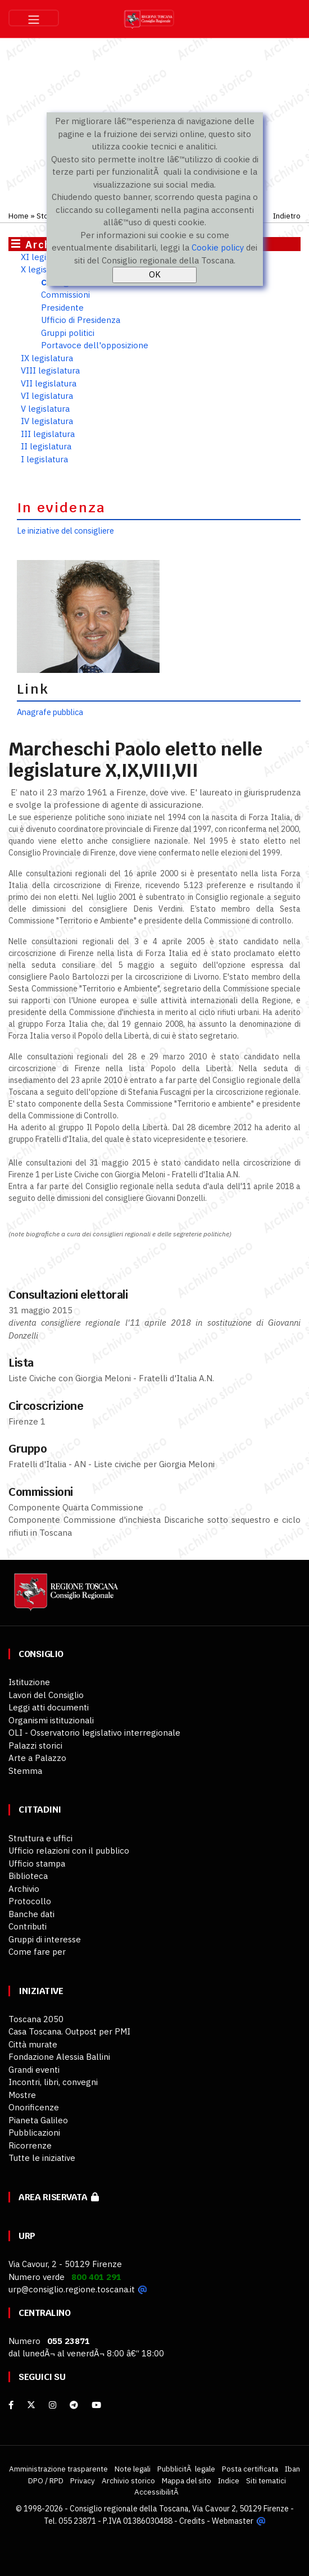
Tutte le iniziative (41, 2157)
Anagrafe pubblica (50, 712)
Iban (292, 2469)
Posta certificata (250, 2469)
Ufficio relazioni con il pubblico (68, 1850)
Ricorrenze (30, 2145)
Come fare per (37, 1951)
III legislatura (48, 434)
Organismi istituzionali (51, 1720)
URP (27, 2236)
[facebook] (10, 2405)
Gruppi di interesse (44, 1939)
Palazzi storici (35, 1745)
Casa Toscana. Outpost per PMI (69, 2031)
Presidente (62, 307)
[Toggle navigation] (33, 18)
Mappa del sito (186, 2480)
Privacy (82, 2480)
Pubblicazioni (34, 2132)
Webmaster (232, 2520)
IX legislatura (47, 358)
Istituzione (29, 1682)
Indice (228, 2480)
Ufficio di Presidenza (80, 320)
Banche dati (31, 1914)
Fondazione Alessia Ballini (59, 2056)
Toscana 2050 (35, 2019)
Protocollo (29, 1901)
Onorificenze (33, 2107)
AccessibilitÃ (157, 2492)
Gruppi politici (67, 332)
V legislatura (45, 408)
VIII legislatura (50, 370)
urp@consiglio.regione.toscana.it (71, 2289)
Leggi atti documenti (48, 1707)
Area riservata (59, 2197)
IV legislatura (47, 421)
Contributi (27, 1926)
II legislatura (46, 446)
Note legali (133, 2469)
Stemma (25, 1770)
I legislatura (44, 459)
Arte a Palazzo (37, 1758)
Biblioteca (28, 1875)
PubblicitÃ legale (186, 2469)
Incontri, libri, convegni (53, 2082)
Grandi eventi (34, 2069)
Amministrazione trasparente (58, 2469)
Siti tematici (266, 2480)
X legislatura (45, 269)
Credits (193, 2520)
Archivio (23, 1888)
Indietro (287, 216)
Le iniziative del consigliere (65, 530)
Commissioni (65, 294)
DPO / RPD (45, 2480)
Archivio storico (128, 2480)
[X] (31, 2405)
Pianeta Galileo (38, 2120)
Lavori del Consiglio (46, 1695)
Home (18, 216)
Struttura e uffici (40, 1838)
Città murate (32, 2044)
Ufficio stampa (36, 1863)
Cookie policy (218, 247)
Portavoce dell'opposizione (94, 345)
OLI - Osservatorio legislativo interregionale (94, 1732)
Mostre (22, 2095)
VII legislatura (48, 383)
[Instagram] (52, 2405)
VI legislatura (47, 395)
